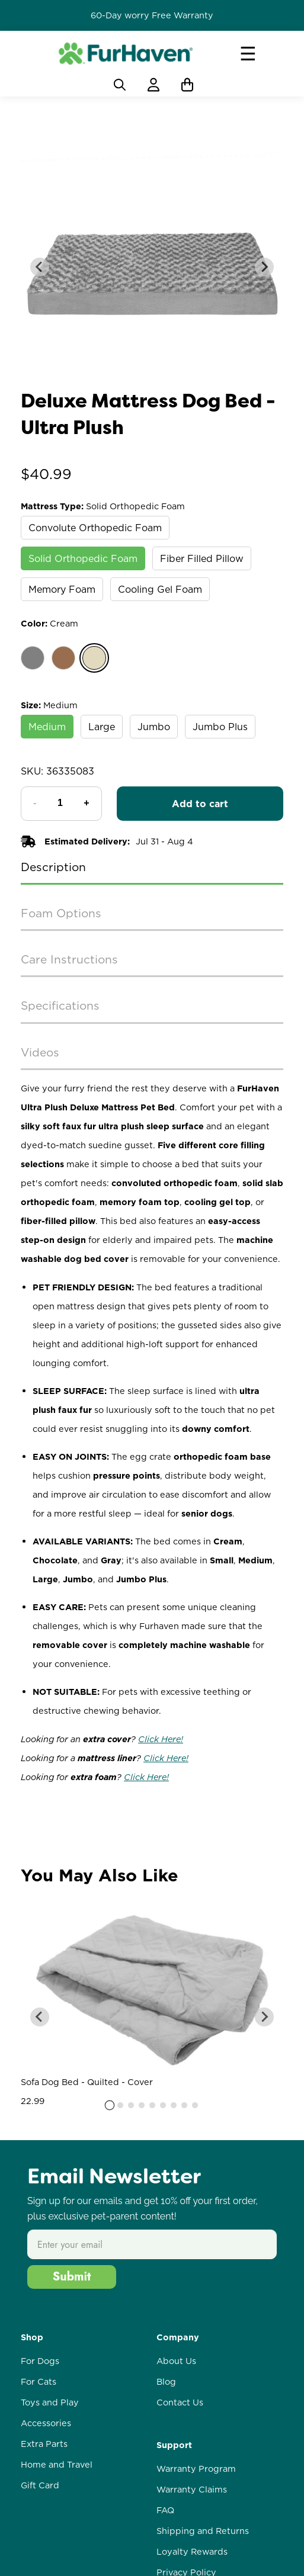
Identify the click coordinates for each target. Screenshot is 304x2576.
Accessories (46, 2548)
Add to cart (200, 803)
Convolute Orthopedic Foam (95, 527)
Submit (72, 2401)
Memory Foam (61, 589)
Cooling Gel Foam (160, 589)
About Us (176, 2486)
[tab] (109, 2230)
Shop (32, 2462)
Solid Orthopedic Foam (82, 558)
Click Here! (160, 1739)
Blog (166, 2507)
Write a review (152, 1903)
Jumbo (153, 726)
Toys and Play (50, 2527)
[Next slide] (264, 267)
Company (177, 2462)
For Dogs (40, 2486)
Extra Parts (44, 2569)
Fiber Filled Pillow (202, 558)
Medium (47, 726)
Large (101, 726)
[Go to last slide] (39, 267)
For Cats (38, 2507)
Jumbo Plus (220, 726)
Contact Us (179, 2527)
